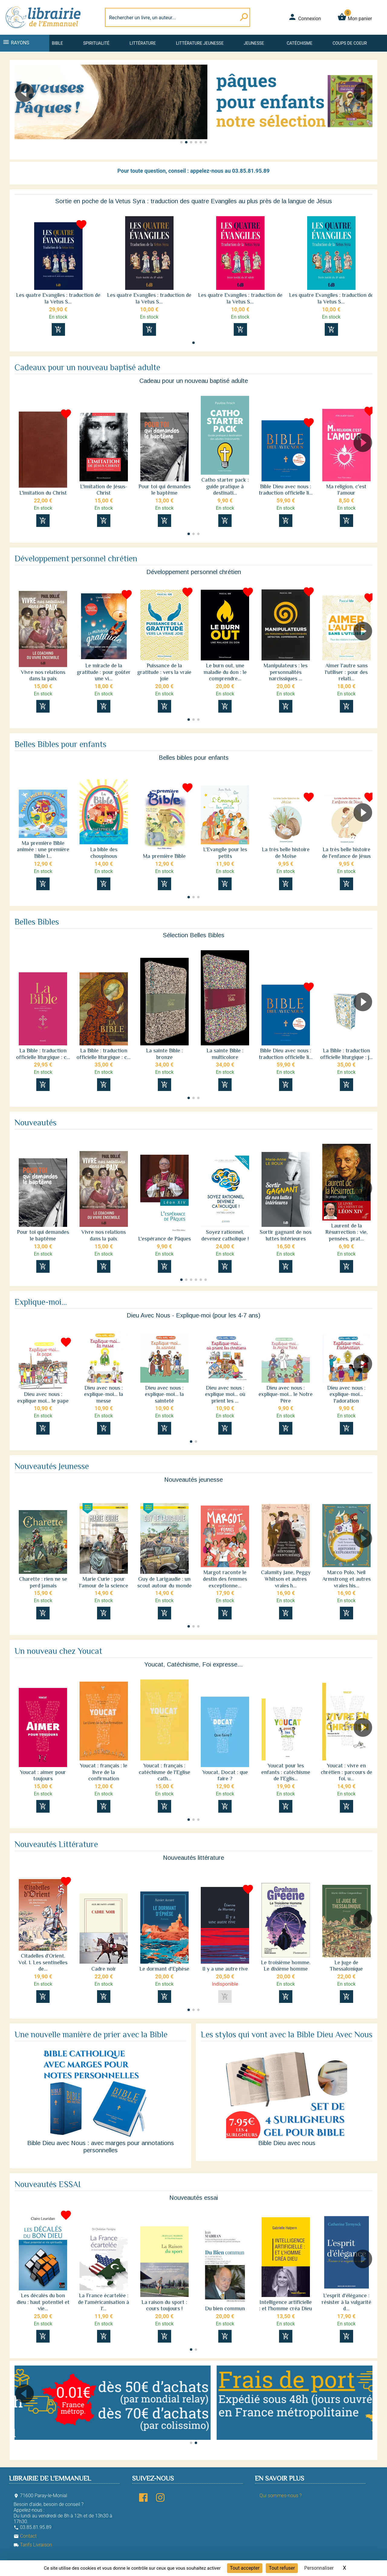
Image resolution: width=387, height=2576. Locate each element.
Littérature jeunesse (200, 43)
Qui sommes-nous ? (280, 2495)
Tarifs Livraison (33, 2545)
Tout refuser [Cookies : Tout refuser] (282, 2568)
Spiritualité (96, 43)
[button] (365, 109)
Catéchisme (299, 43)
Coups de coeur (350, 43)
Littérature (143, 43)
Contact (25, 2536)
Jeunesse (254, 43)
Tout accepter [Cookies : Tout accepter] (245, 2568)
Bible (57, 43)
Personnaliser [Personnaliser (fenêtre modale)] (319, 2568)
